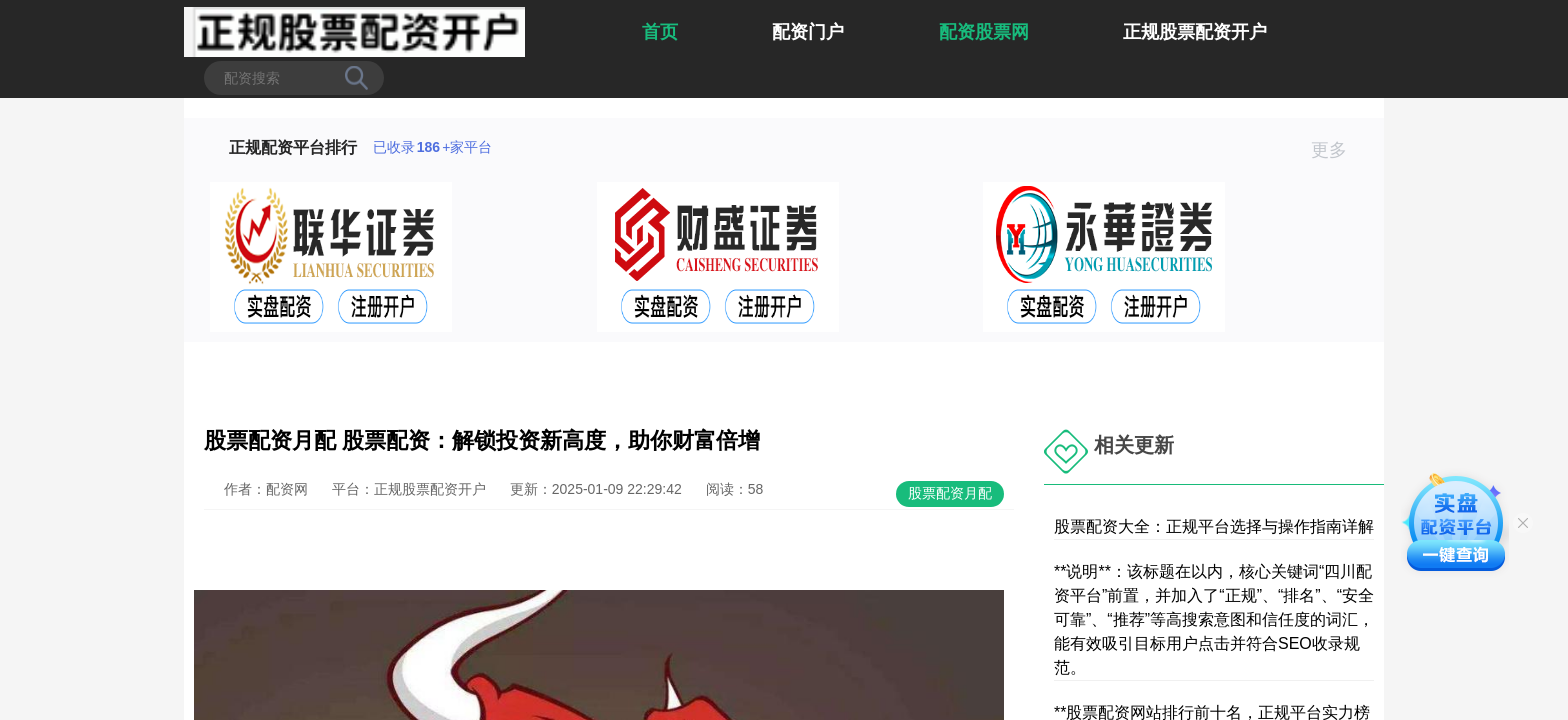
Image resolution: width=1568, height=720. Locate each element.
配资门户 (808, 32)
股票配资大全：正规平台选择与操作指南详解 (1214, 526)
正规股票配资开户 (1195, 32)
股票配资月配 (950, 493)
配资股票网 (984, 32)
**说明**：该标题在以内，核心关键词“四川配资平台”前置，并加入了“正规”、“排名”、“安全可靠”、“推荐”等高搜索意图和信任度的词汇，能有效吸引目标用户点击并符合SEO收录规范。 (1214, 619)
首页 (660, 32)
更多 (1337, 150)
